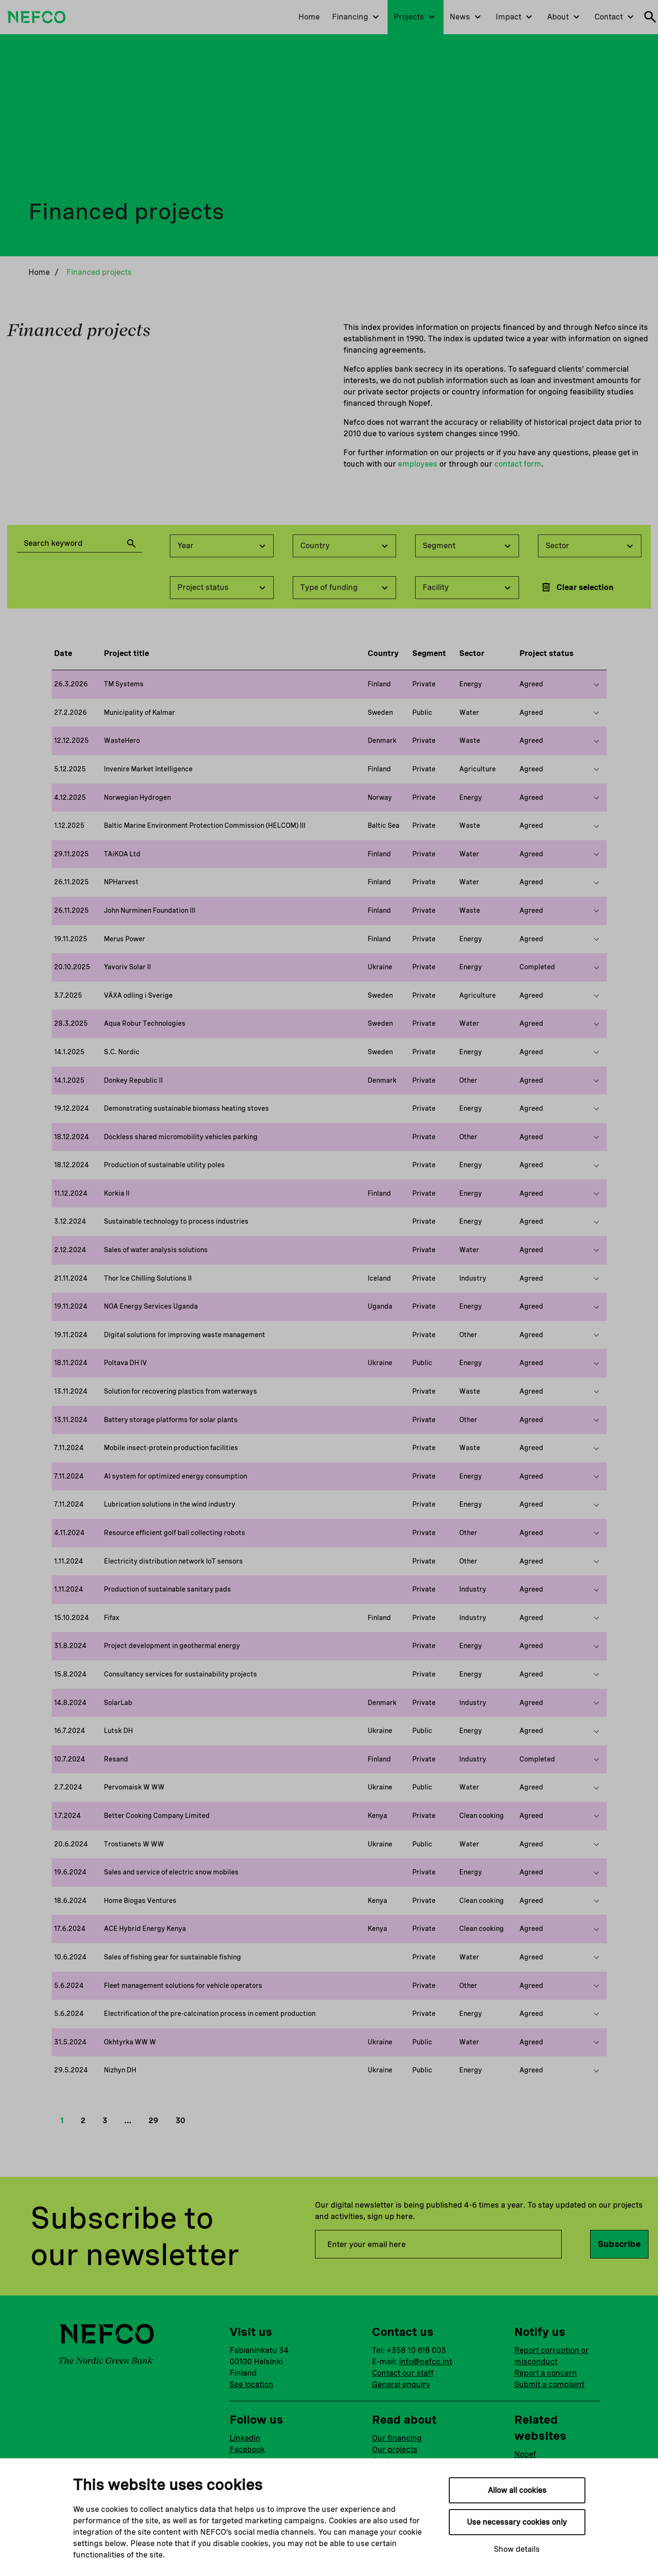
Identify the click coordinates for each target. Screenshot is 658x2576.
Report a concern (545, 2373)
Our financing (397, 2438)
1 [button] (62, 2120)
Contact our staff (403, 2373)
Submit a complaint (549, 2384)
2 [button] (83, 2120)
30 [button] (180, 2120)
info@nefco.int (425, 2361)
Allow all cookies (517, 2490)
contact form (517, 463)
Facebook (247, 2449)
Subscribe (619, 2244)
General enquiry (401, 2384)
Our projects (394, 2449)
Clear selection (576, 587)
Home (39, 272)
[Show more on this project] (596, 684)
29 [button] (153, 2120)
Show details (517, 2549)
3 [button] (104, 2120)
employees (417, 463)
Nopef (525, 2454)
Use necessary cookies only (517, 2522)
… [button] (127, 2120)
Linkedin (245, 2438)
